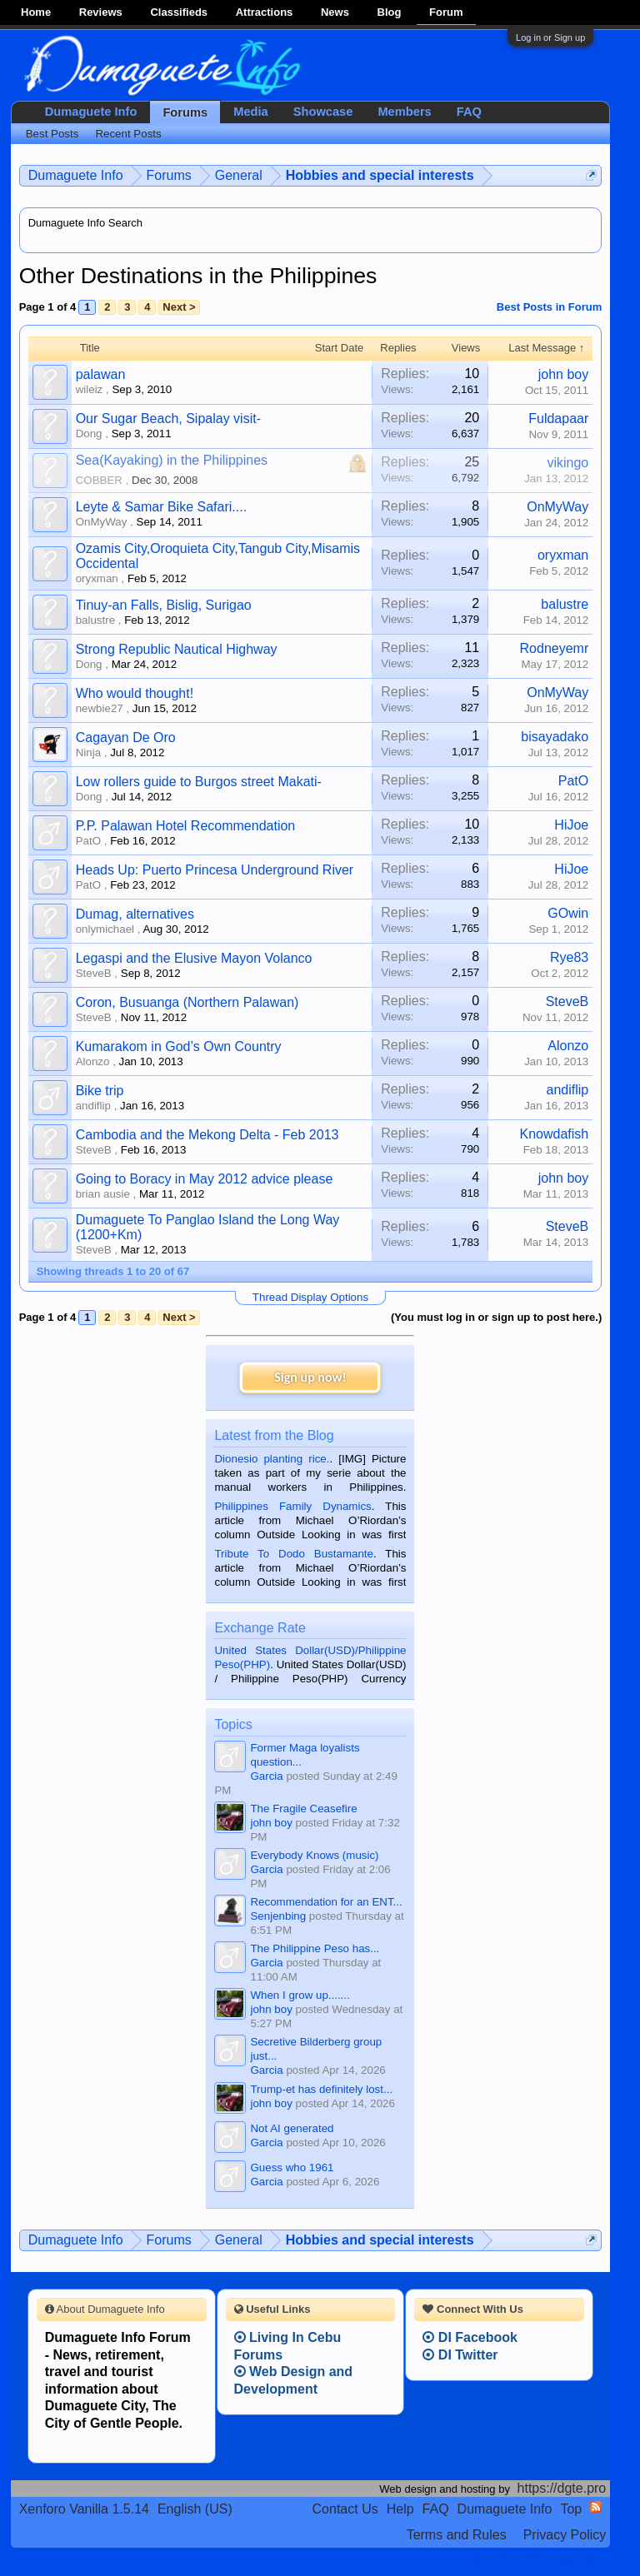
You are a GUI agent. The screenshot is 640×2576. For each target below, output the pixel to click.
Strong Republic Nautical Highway (177, 649)
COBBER (99, 480)
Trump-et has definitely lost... (321, 2089)
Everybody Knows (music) (314, 1855)
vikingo (567, 463)
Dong (89, 433)
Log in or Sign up (550, 37)
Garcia (266, 1776)
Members (404, 111)
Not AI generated (291, 2128)
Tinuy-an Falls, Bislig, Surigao (164, 605)
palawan (101, 374)
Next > (178, 307)
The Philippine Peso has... (314, 1948)
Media (250, 111)
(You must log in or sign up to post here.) (496, 1317)
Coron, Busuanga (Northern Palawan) (187, 1002)
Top (571, 2509)
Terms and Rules (457, 2535)
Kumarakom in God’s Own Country (179, 1046)
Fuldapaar (558, 418)
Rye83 (569, 957)
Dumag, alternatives (135, 914)
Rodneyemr (554, 648)
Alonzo (93, 1061)
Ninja (88, 752)
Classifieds (179, 12)
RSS (596, 2507)
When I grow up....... (299, 1995)
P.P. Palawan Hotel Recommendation (186, 826)
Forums (185, 112)
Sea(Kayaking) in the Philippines (172, 460)
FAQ (469, 111)
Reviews (100, 12)
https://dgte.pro (562, 2488)
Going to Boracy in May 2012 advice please (204, 1179)
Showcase (323, 111)
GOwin (568, 913)
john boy (563, 374)
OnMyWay (102, 522)
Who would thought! (134, 693)
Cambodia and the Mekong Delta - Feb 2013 (207, 1135)
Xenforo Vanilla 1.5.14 (84, 2509)
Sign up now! (310, 1377)
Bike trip (100, 1091)
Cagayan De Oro (126, 737)
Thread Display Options (310, 1297)
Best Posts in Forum (549, 307)
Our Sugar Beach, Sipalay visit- (168, 418)
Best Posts (52, 133)
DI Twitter (460, 2355)
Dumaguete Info (91, 111)
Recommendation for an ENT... (326, 1902)
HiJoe (571, 825)
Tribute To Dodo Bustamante (293, 1553)
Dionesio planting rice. (271, 1458)
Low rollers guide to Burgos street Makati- (199, 782)
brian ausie (103, 1194)
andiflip (93, 1105)
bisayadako (554, 737)
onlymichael (105, 929)
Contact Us (345, 2509)
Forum (445, 12)
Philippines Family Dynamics (292, 1506)
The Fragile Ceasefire (303, 1808)
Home (36, 12)
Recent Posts (128, 133)
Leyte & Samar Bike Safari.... (161, 507)
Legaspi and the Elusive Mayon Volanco (194, 958)
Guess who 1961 (291, 2167)
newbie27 (99, 708)
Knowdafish (554, 1134)
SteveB (94, 973)
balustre (95, 620)
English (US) (195, 2509)
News (335, 12)
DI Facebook (470, 2337)
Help (400, 2509)
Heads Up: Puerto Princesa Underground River (215, 870)
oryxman (97, 578)
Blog (390, 12)
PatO (573, 781)
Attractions (264, 12)
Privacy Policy (565, 2535)
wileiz (89, 389)
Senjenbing (278, 1916)
